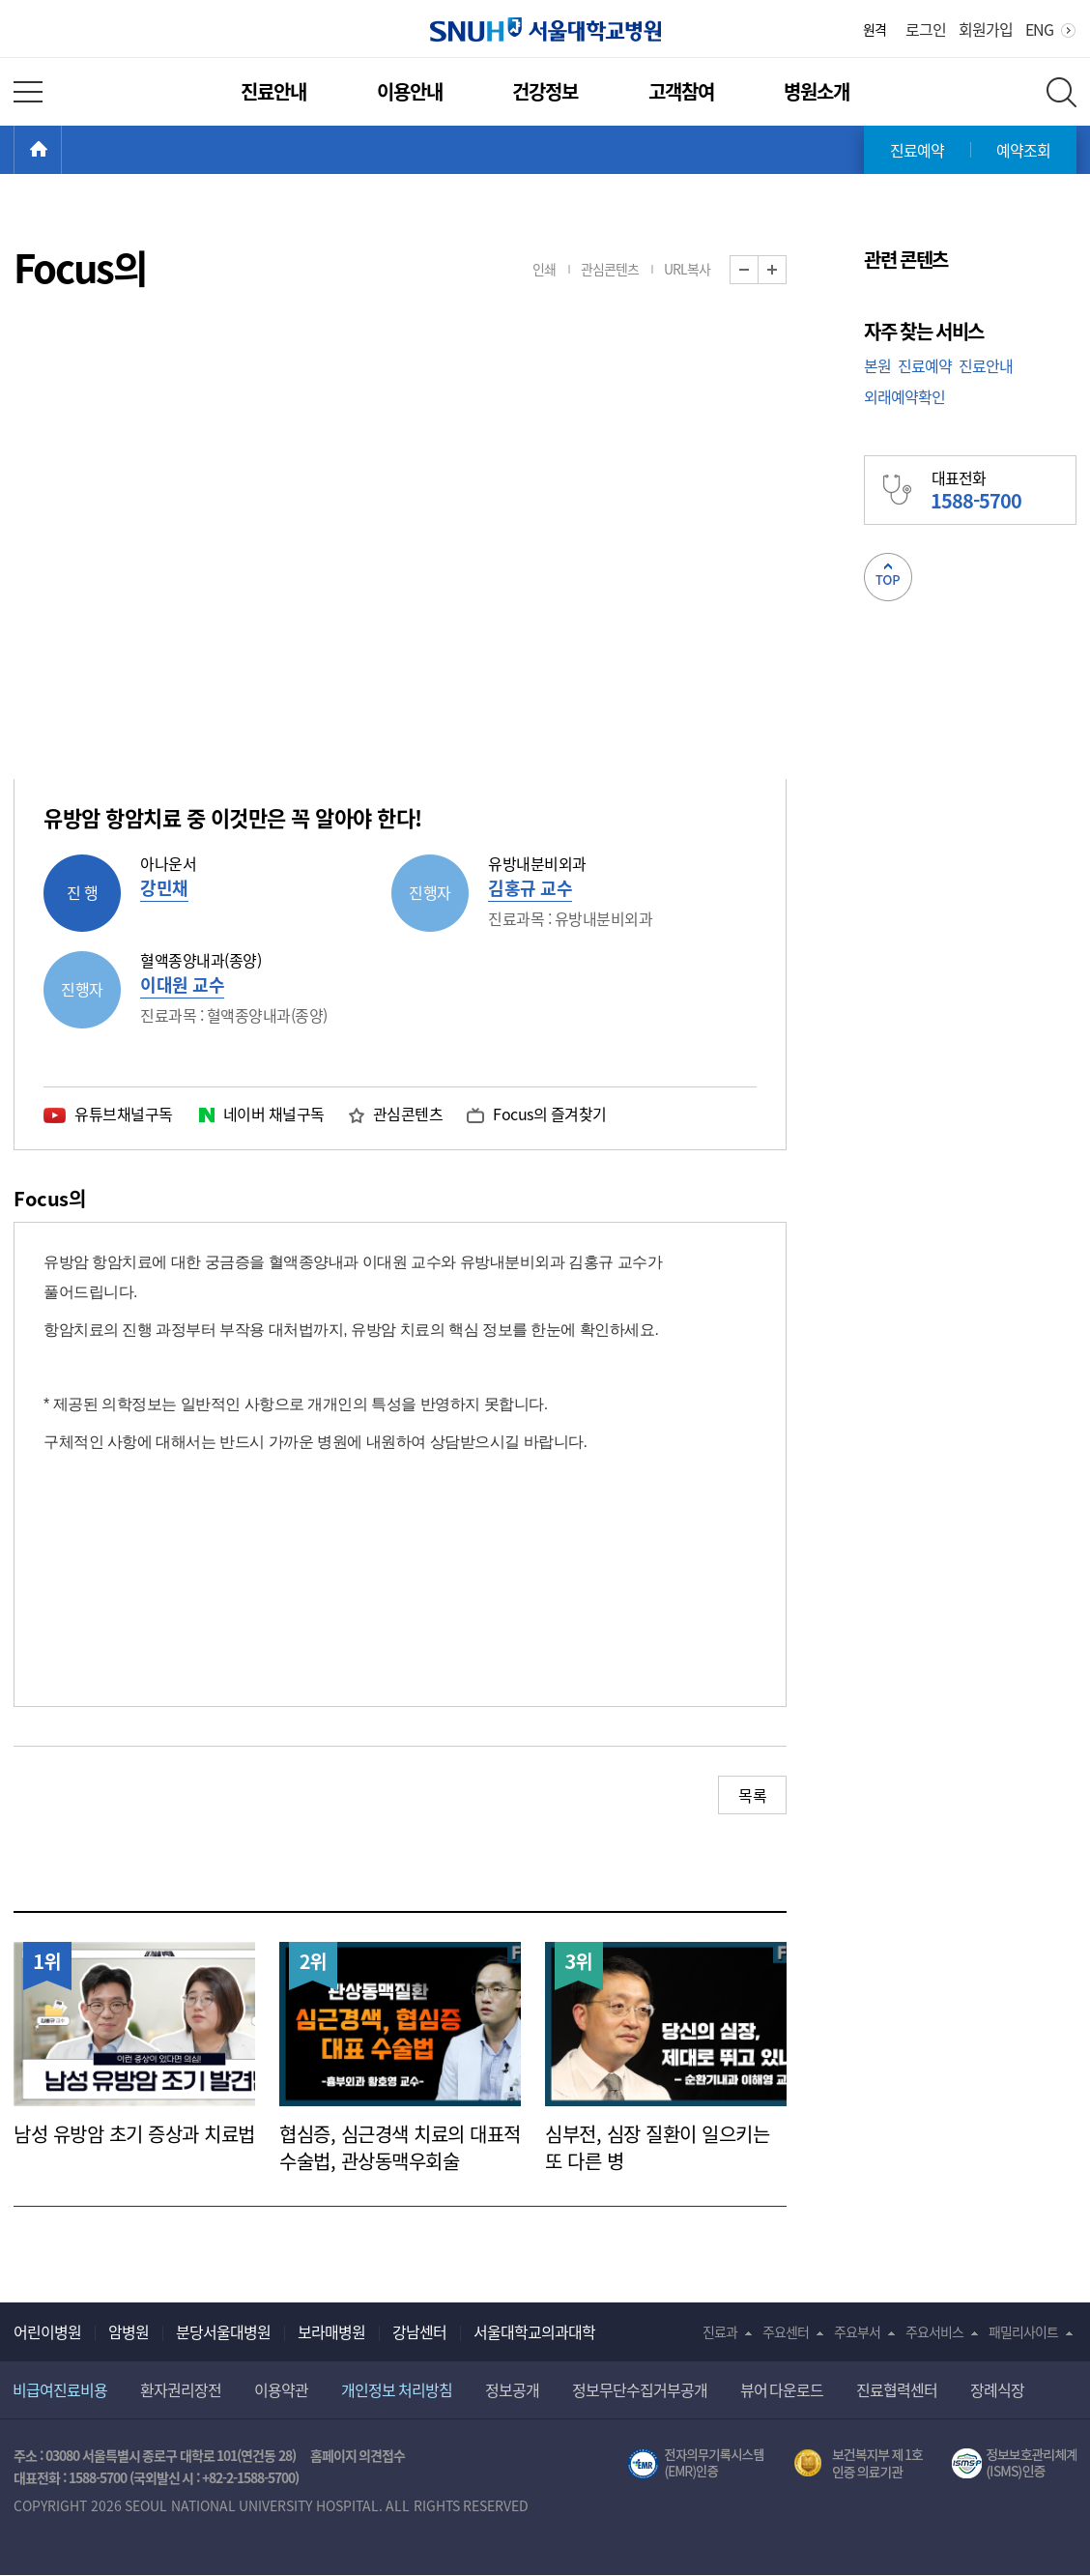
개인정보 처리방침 (396, 2389)
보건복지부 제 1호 (858, 2463)
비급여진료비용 (60, 2389)
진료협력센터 (896, 2389)
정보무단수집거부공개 (639, 2389)
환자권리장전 (180, 2389)
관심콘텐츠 (408, 1113)
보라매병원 (331, 2331)
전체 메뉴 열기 (28, 91)
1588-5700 (98, 2477)
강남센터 (419, 2331)
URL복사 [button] (687, 268)
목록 (752, 1795)
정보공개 (512, 2389)
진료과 (720, 2331)
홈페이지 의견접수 (358, 2455)
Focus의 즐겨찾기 (550, 1113)
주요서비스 (934, 2331)
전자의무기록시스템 (695, 2463)
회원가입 (986, 29)
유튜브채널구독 (123, 1113)
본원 (877, 365)
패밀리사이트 (1023, 2331)
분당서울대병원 (223, 2331)
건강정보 (545, 91)
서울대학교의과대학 (534, 2331)
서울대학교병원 (545, 29)
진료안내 (273, 91)
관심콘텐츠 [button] (610, 268)
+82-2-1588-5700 (248, 2477)
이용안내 (410, 91)
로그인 (925, 29)
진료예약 (917, 149)
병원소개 (816, 91)
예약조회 (1023, 149)
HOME (61, 149)
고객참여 (681, 91)
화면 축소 (758, 270)
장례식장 (997, 2389)
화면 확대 (786, 270)
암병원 (128, 2331)
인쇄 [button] (544, 268)
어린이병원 (47, 2331)
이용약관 (281, 2389)
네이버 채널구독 (274, 1113)
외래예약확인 (904, 396)
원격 (874, 29)
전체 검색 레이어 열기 (1061, 92)
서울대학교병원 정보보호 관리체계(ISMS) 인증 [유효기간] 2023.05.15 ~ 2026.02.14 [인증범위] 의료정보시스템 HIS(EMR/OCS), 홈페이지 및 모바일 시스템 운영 (1014, 2463)
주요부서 (857, 2331)
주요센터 (785, 2331)
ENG (1039, 29)
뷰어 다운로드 (782, 2389)
